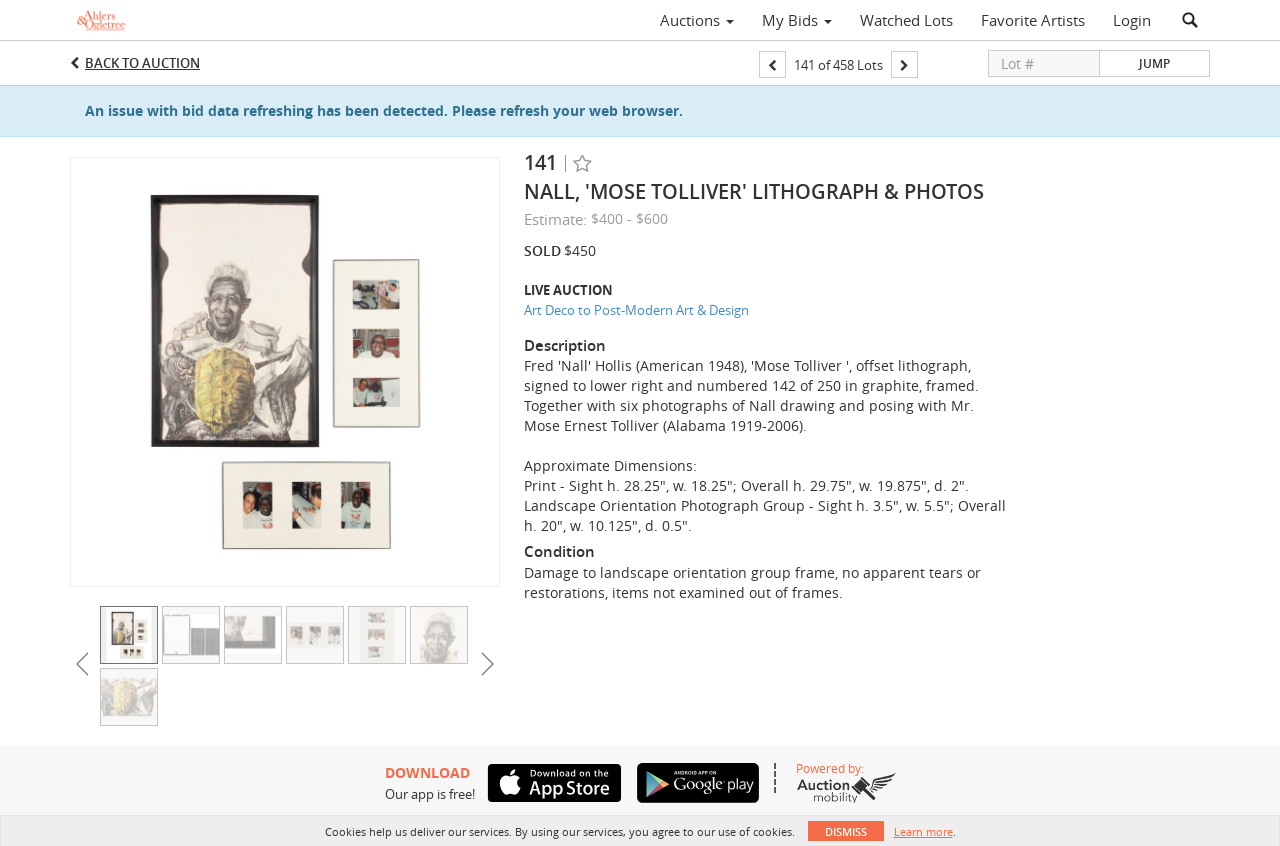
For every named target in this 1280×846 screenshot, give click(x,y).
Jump (1154, 63)
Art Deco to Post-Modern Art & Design (636, 310)
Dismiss (846, 831)
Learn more (923, 831)
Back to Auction (142, 63)
